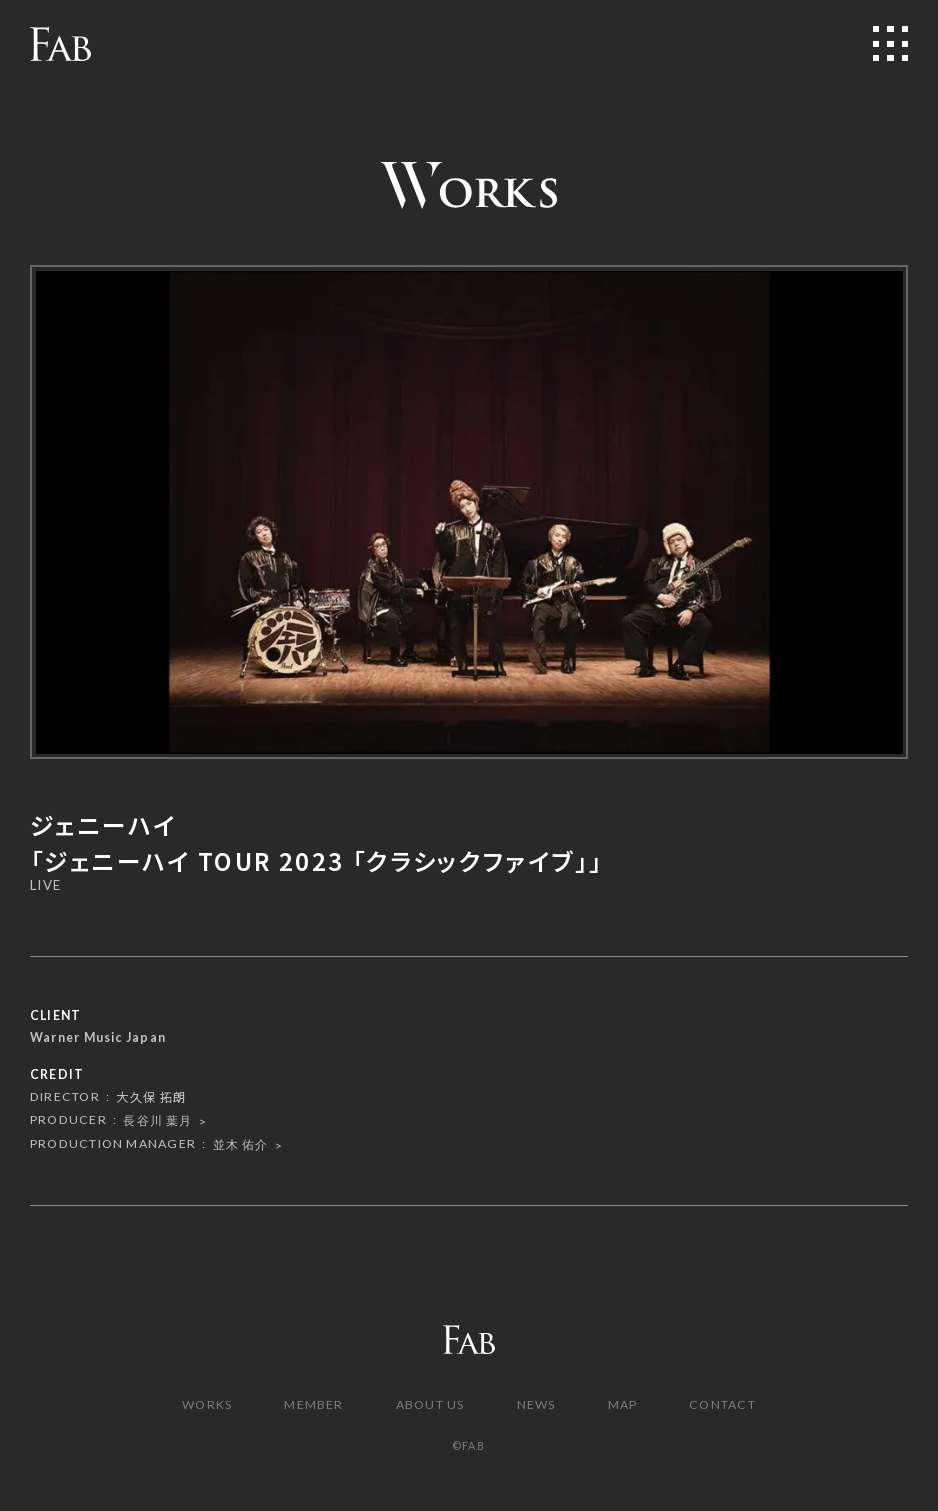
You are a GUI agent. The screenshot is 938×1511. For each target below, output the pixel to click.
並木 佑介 (241, 1144)
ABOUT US (430, 1404)
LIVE (45, 886)
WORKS (207, 1404)
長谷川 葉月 (157, 1120)
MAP (623, 1404)
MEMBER (313, 1404)
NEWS (536, 1404)
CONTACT (722, 1404)
